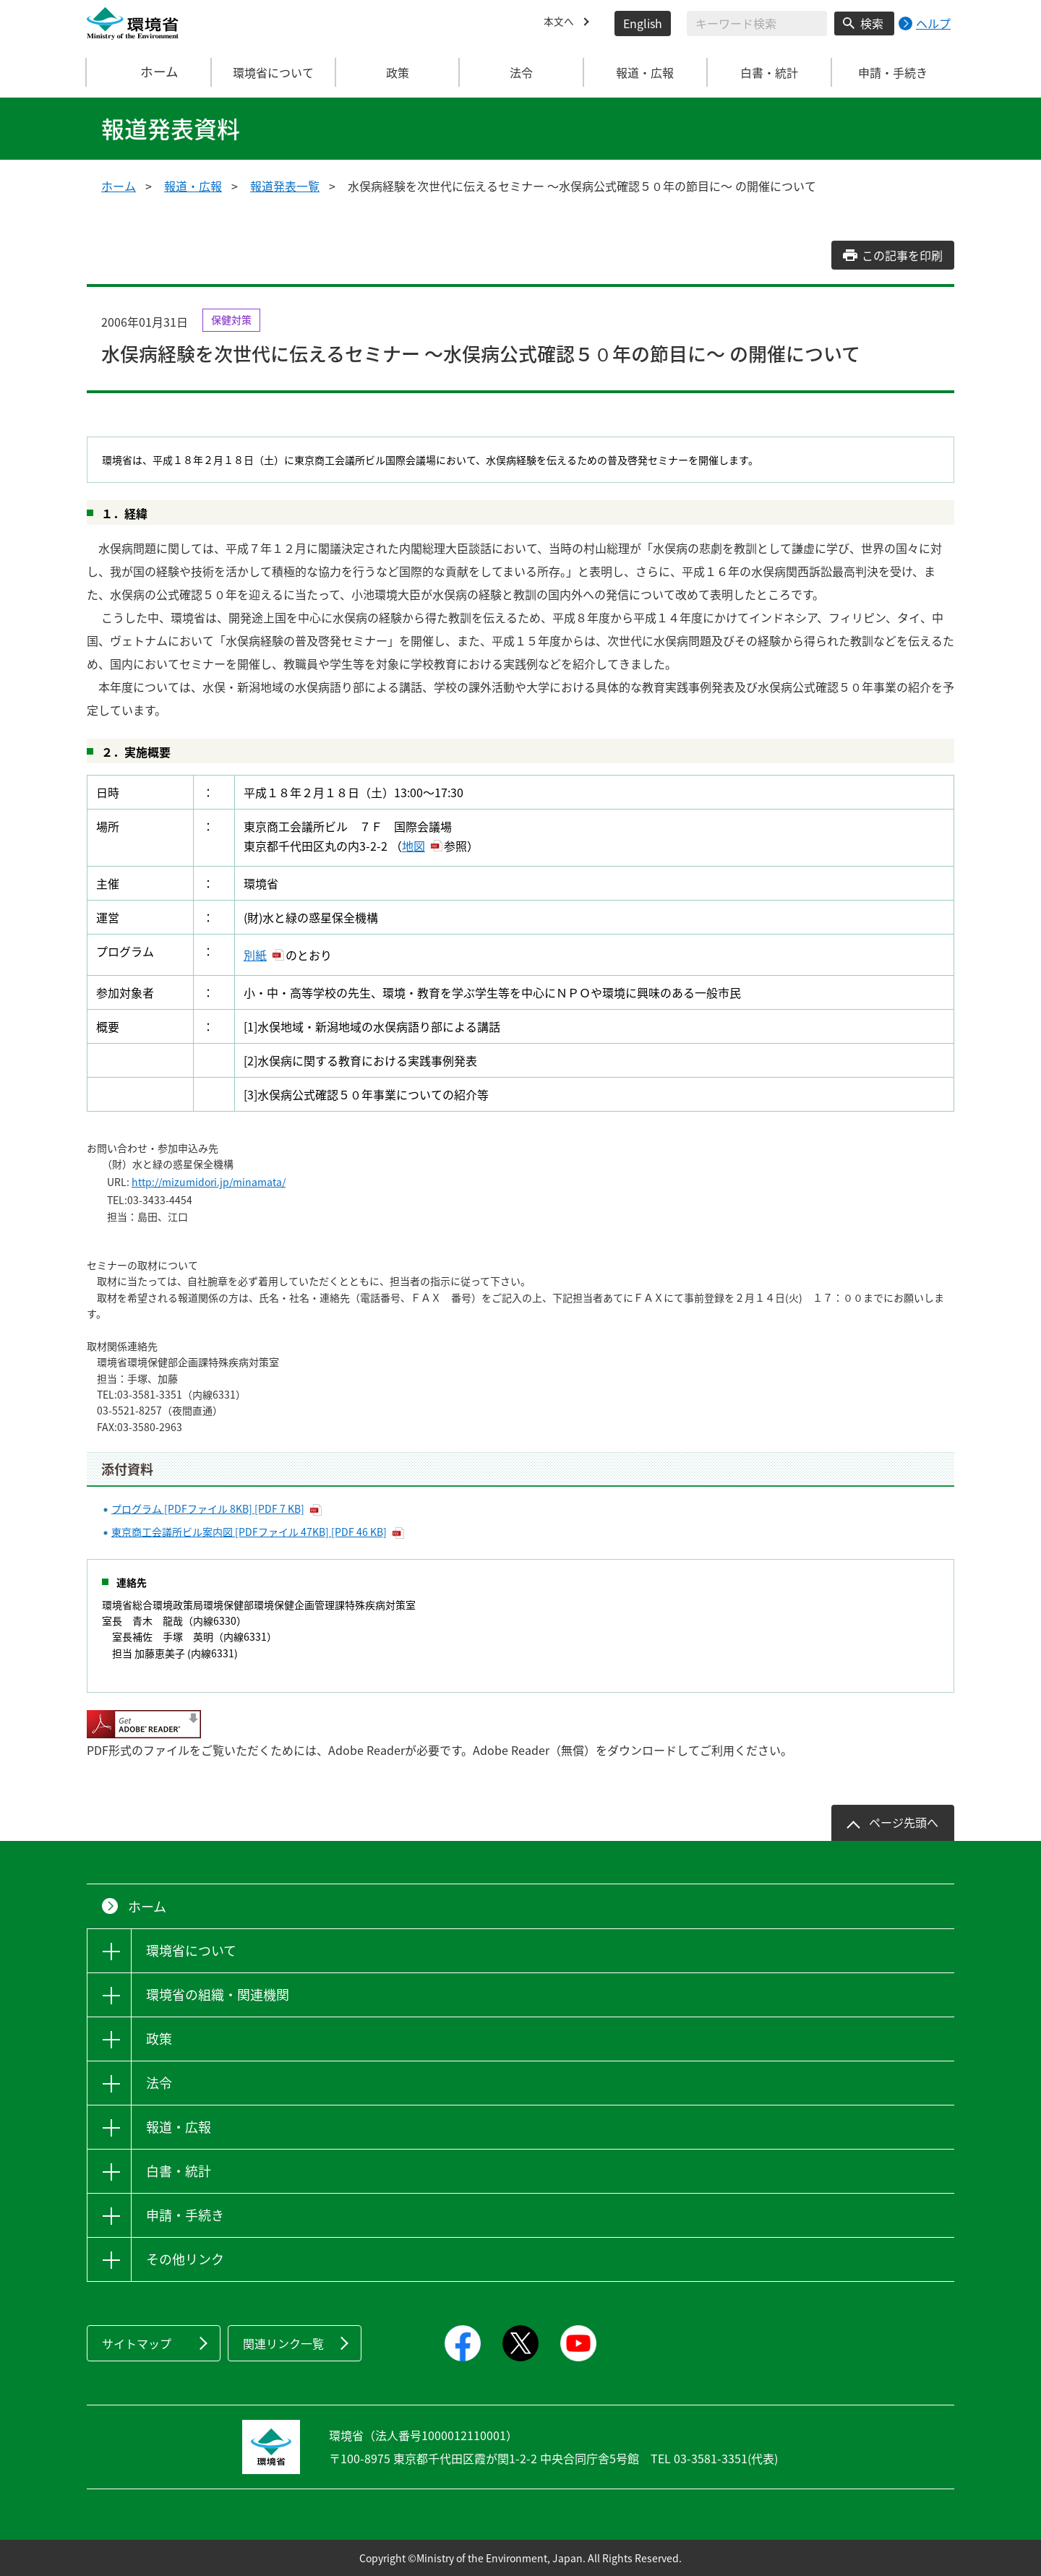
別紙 (255, 954)
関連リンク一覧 (283, 2343)
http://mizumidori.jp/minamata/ (209, 1182)
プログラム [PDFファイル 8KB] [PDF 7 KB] (207, 1508)
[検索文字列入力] (757, 23)
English (642, 23)
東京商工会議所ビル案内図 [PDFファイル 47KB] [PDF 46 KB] (249, 1531)
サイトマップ (136, 2343)
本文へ (561, 23)
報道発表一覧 (285, 185)
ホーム (149, 72)
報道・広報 (193, 185)
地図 (413, 845)
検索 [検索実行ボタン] (871, 23)
